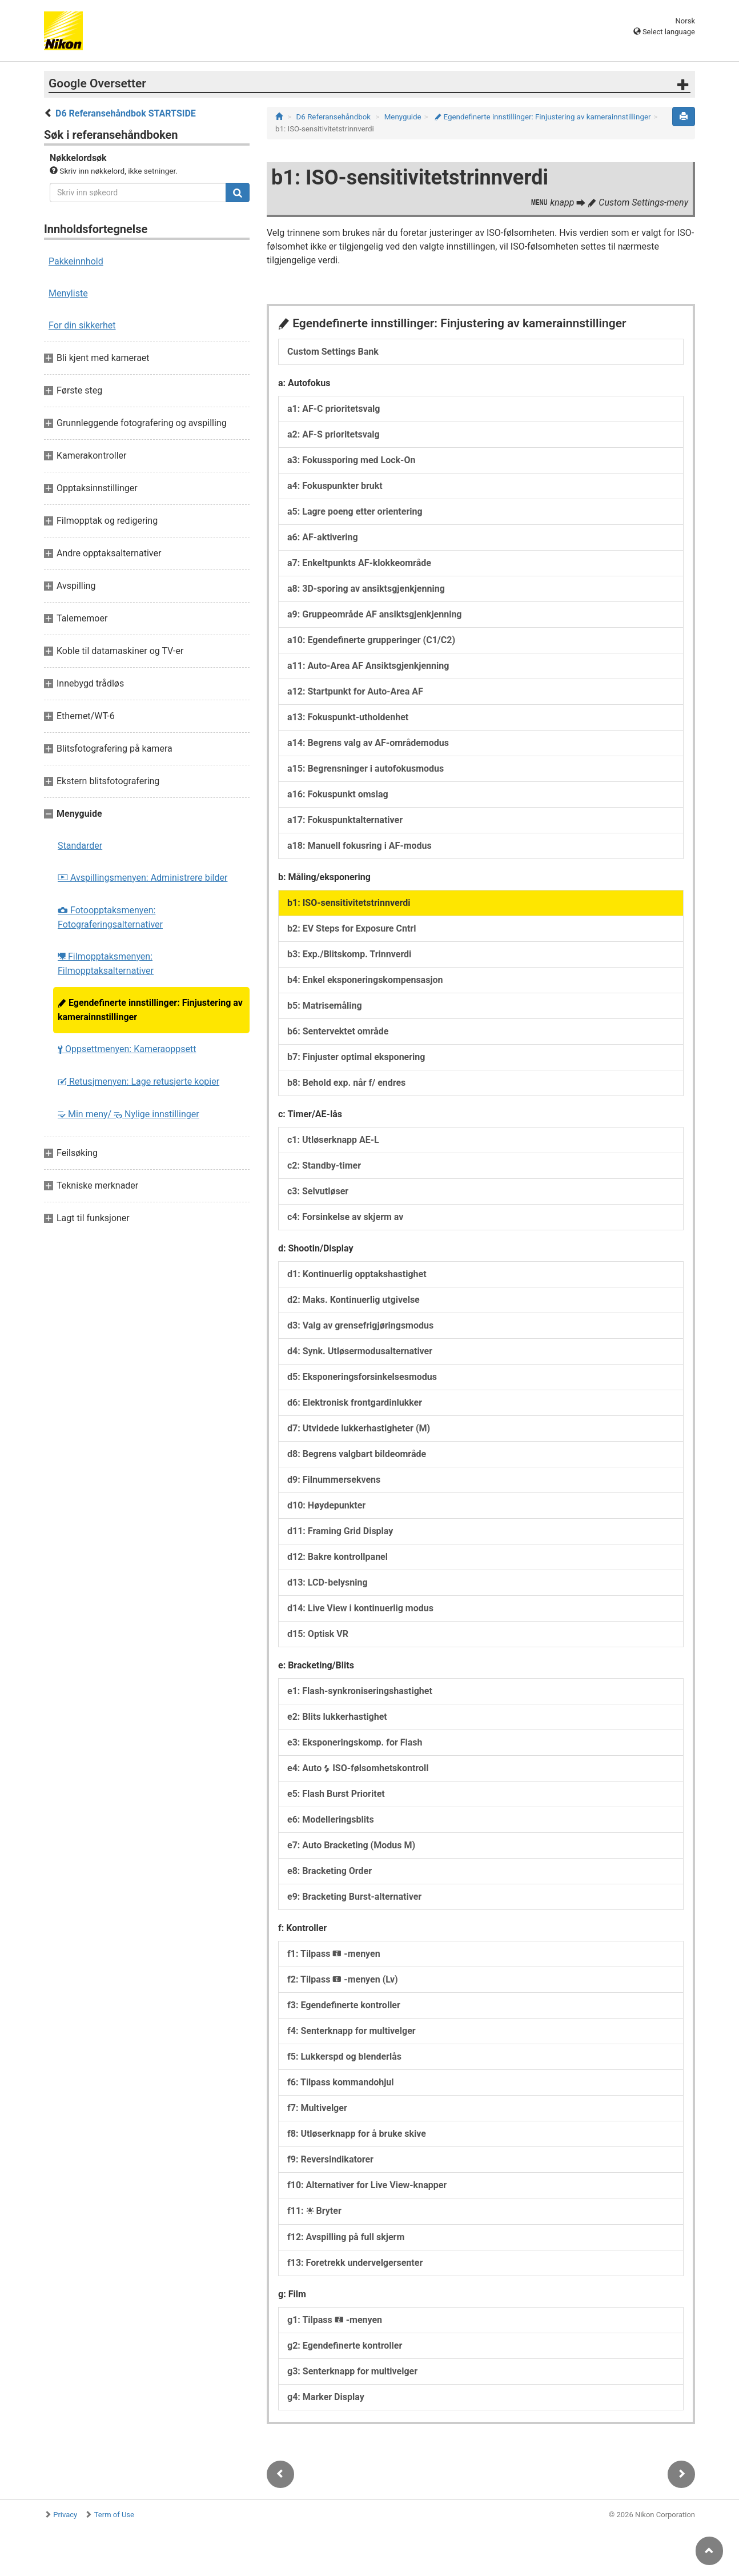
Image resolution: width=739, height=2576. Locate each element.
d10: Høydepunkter (326, 1505)
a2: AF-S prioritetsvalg (333, 434)
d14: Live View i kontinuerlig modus (360, 1608)
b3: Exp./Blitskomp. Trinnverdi (349, 954)
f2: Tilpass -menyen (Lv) (342, 1979)
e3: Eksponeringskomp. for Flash (355, 1742)
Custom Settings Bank (333, 351)
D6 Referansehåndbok (333, 117)
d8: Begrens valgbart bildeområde (356, 1454)
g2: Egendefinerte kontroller (344, 2345)
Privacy (65, 2514)
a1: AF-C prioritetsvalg (333, 408)
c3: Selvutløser (317, 1191)
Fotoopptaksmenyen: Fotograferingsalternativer (110, 917)
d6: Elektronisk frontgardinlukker (354, 1402)
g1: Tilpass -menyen (334, 2319)
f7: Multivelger (317, 2107)
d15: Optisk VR (317, 1633)
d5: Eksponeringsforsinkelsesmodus (362, 1376)
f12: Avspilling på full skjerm (345, 2237)
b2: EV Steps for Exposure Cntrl (351, 928)
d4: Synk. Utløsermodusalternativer (359, 1351)
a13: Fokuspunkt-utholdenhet (347, 717)
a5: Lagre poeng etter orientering (355, 511)
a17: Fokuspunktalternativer (345, 819)
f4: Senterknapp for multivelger (351, 2030)
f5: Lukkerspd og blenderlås (344, 2056)
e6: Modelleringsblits (330, 1819)
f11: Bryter (314, 2210)
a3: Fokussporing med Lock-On (351, 460)
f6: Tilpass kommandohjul (340, 2082)
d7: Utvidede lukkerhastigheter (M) (358, 1428)
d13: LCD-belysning (327, 1582)
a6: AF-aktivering (322, 537)
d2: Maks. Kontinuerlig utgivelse (353, 1299)
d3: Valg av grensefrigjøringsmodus (360, 1325)
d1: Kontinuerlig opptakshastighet (357, 1274)
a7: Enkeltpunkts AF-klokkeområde (359, 562)
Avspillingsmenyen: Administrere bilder (142, 877)
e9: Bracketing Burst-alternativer (354, 1896)
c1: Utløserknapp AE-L (333, 1139)
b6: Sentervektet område (338, 1031)
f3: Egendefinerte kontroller (343, 2005)
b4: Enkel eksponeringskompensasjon (365, 979)
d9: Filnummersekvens (333, 1479)
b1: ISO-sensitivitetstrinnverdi (349, 902)
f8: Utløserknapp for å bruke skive (356, 2133)
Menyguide (402, 117)
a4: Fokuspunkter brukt (335, 485)
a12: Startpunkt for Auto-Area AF (355, 691)
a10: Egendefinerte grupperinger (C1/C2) (371, 640)
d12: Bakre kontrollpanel (337, 1556)
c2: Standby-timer (324, 1165)
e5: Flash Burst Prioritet (336, 1793)
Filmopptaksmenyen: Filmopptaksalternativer (106, 963)
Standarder (80, 845)
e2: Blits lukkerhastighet (337, 1716)
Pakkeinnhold (76, 261)
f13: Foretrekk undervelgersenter (355, 2262)
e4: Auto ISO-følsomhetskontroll (357, 1768)
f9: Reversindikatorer (330, 2159)
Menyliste (68, 293)
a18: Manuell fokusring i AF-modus (359, 845)
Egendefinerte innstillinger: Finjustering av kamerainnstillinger (150, 1009)
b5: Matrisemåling (324, 1005)
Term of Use (114, 2514)
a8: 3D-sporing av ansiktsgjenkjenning (366, 588)
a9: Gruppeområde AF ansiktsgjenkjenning (374, 614)
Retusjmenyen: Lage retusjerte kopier (138, 1081)
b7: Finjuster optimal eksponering (356, 1057)
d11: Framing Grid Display (340, 1531)
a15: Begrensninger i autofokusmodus (365, 768)
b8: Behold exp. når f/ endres (346, 1082)
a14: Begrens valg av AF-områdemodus (368, 742)
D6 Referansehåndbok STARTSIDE (125, 113)
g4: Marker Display (325, 2397)
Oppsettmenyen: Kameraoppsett (127, 1049)
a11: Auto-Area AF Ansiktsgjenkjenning (368, 665)
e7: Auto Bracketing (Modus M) (351, 1845)
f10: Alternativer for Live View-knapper (367, 2185)
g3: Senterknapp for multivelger (352, 2371)
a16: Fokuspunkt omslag (337, 794)
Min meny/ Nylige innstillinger (128, 1114)
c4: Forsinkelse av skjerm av (345, 1216)
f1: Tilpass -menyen (333, 1953)
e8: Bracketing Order (329, 1870)
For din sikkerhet (82, 325)
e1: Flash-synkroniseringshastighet (359, 1691)
